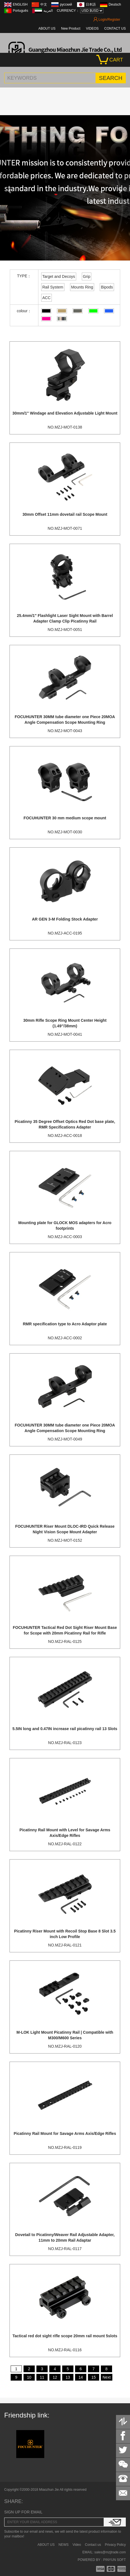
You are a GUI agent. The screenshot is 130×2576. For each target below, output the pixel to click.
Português (20, 11)
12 (55, 2377)
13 (68, 2377)
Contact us (93, 2545)
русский (66, 4)
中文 (43, 4)
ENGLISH (20, 4)
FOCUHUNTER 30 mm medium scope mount (65, 818)
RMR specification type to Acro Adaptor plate (65, 1324)
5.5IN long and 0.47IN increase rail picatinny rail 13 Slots (64, 1728)
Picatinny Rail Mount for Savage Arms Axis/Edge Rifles (65, 2133)
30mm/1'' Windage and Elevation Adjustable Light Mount (64, 413)
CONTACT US (115, 28)
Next (107, 2377)
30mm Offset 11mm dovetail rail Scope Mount (64, 514)
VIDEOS (92, 28)
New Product (70, 28)
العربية (48, 11)
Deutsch (115, 4)
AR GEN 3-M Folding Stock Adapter (65, 919)
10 (29, 2377)
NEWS (64, 2545)
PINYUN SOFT (114, 2560)
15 (93, 2377)
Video (77, 2545)
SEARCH (110, 78)
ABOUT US (46, 28)
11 (42, 2377)
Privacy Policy (115, 2545)
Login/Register (106, 19)
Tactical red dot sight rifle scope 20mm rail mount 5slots (65, 2336)
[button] (10, 188)
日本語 (91, 4)
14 (80, 2377)
